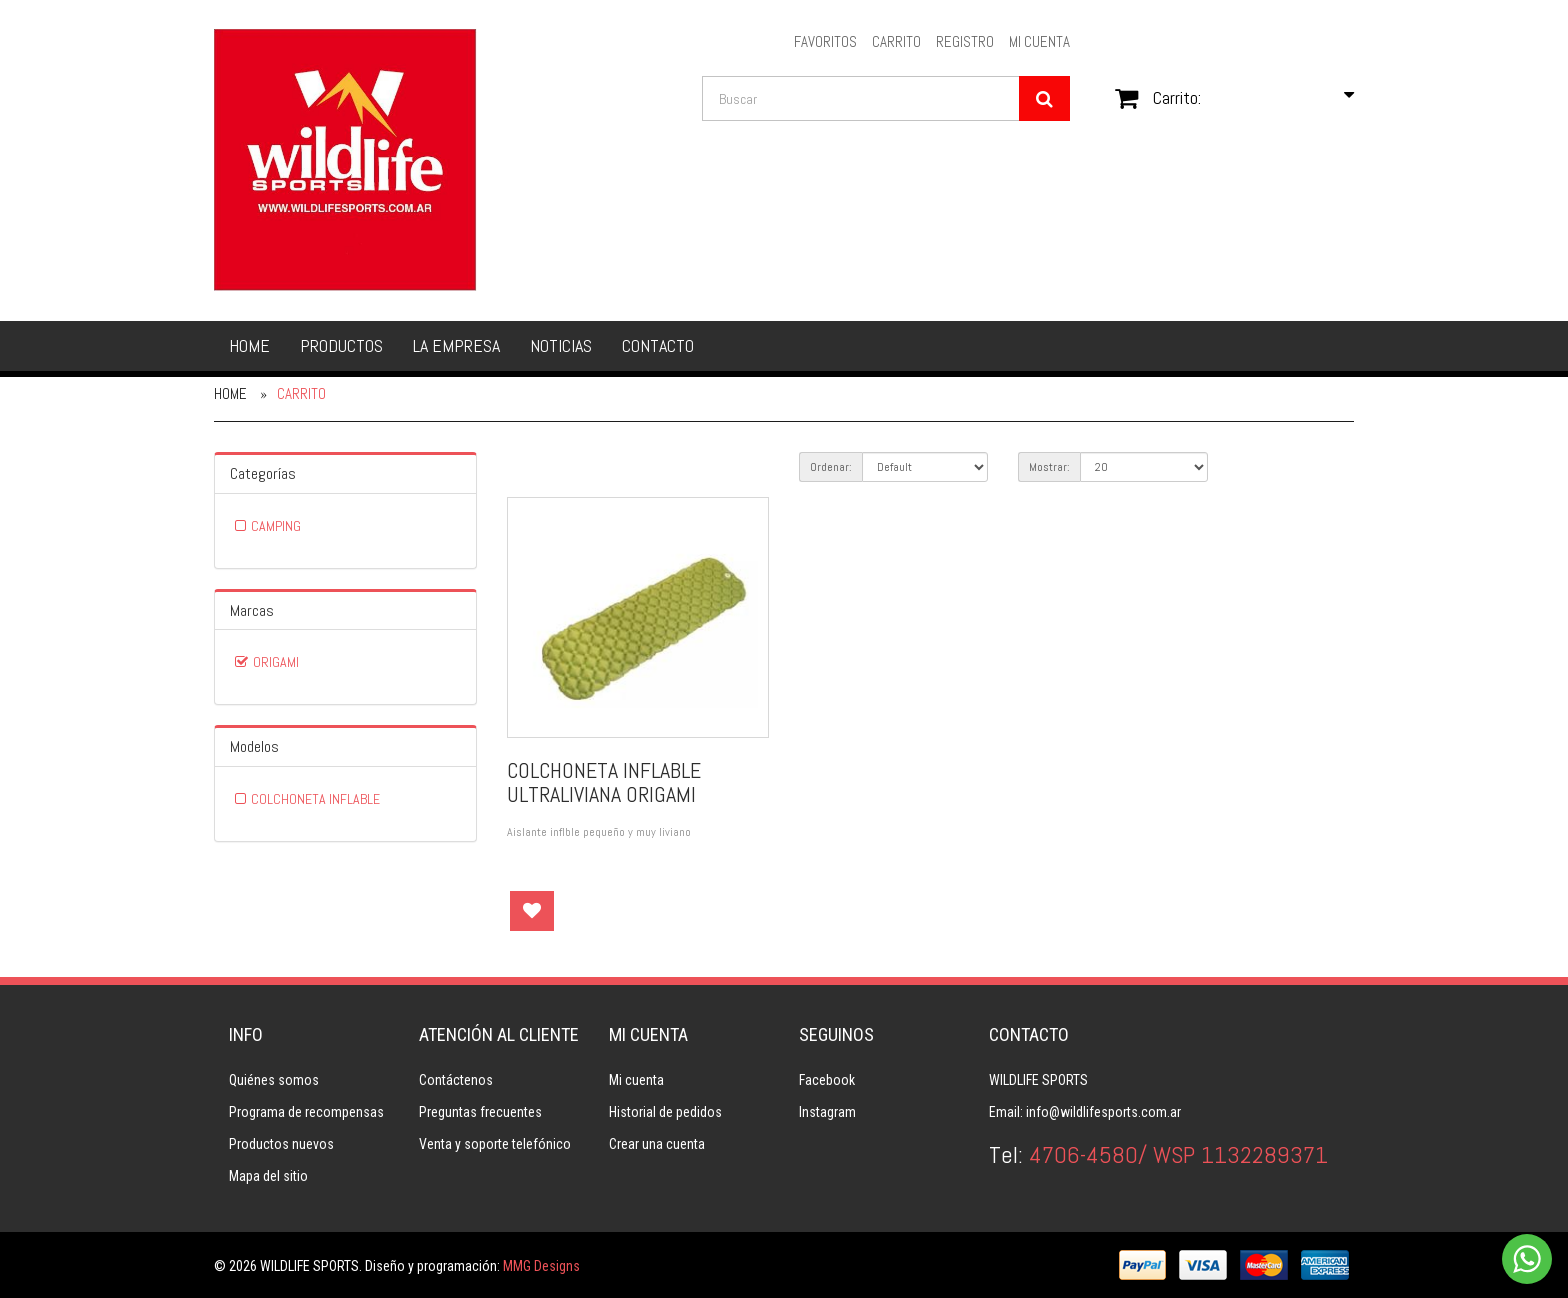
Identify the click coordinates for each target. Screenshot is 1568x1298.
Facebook (827, 1080)
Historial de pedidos (665, 1112)
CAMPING (276, 526)
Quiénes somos (274, 1080)
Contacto (658, 345)
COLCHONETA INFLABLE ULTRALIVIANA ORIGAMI (604, 782)
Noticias (561, 345)
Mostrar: (1049, 467)
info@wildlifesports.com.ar (1103, 1112)
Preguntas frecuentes (480, 1112)
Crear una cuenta (657, 1144)
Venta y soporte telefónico (495, 1144)
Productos (341, 345)
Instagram (827, 1112)
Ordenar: (831, 467)
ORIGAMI (276, 662)
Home (249, 345)
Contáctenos (456, 1080)
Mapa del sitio (268, 1176)
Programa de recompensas (306, 1112)
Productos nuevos (281, 1144)
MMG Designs (541, 1266)
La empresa (456, 345)
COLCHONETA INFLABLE (315, 799)
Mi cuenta (636, 1080)
